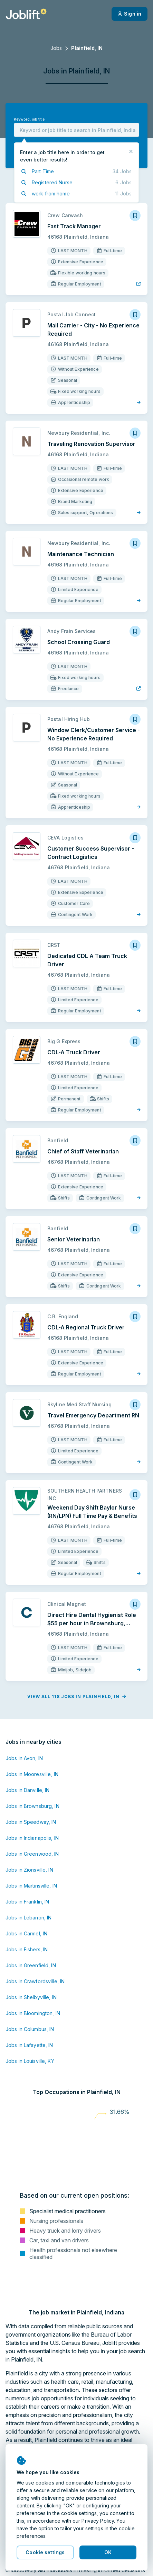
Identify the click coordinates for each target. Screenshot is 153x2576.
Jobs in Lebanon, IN (28, 1917)
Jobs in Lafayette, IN (29, 2045)
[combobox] (76, 130)
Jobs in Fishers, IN (27, 1949)
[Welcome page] (26, 13)
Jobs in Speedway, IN (31, 1822)
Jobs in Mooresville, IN (32, 1774)
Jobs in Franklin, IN (27, 1902)
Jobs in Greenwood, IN (32, 1854)
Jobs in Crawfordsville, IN (35, 1981)
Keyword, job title (29, 119)
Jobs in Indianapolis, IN (32, 1838)
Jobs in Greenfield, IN (31, 1965)
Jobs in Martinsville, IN (31, 1886)
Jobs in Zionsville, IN (29, 1870)
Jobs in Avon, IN (24, 1758)
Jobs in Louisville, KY (30, 2061)
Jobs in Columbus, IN (30, 2029)
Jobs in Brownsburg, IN (32, 1806)
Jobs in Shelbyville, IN (31, 1997)
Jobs (56, 48)
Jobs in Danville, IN (27, 1790)
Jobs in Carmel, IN (26, 1933)
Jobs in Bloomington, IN (33, 2013)
